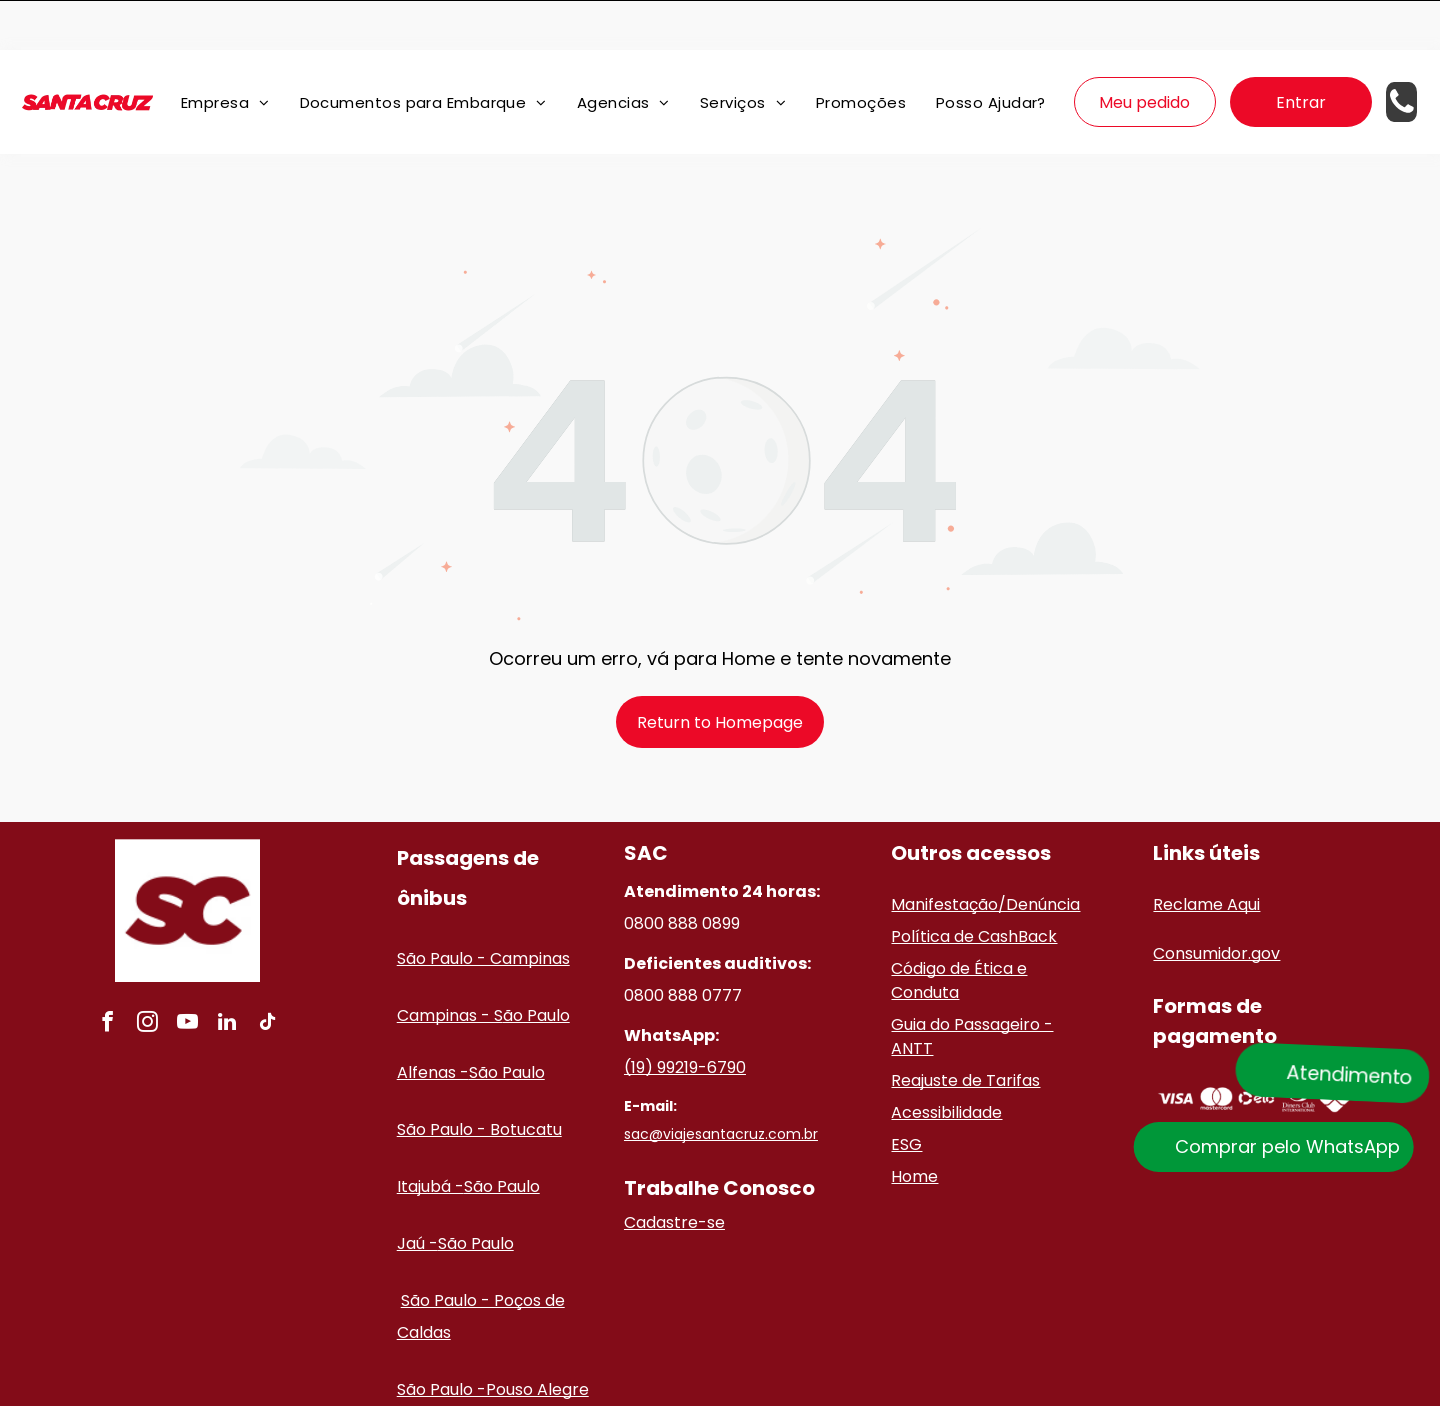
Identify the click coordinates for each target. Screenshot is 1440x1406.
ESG (906, 1094)
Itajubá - (430, 1136)
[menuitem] (225, 52)
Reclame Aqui (1206, 854)
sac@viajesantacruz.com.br (721, 1084)
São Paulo (507, 1022)
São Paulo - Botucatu (479, 1079)
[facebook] (107, 974)
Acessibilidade (946, 1062)
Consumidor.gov (1216, 903)
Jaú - (417, 1193)
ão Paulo (536, 965)
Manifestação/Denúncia (985, 854)
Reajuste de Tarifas (965, 1030)
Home (914, 1126)
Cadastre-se (674, 1172)
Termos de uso (976, 1388)
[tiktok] (267, 974)
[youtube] (187, 974)
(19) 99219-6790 (685, 1017)
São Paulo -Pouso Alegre (493, 1339)
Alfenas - (433, 1022)
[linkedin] (227, 974)
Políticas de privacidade (845, 1388)
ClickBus (732, 1388)
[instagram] (147, 974)
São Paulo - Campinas (483, 908)
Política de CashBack (974, 886)
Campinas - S (450, 965)
